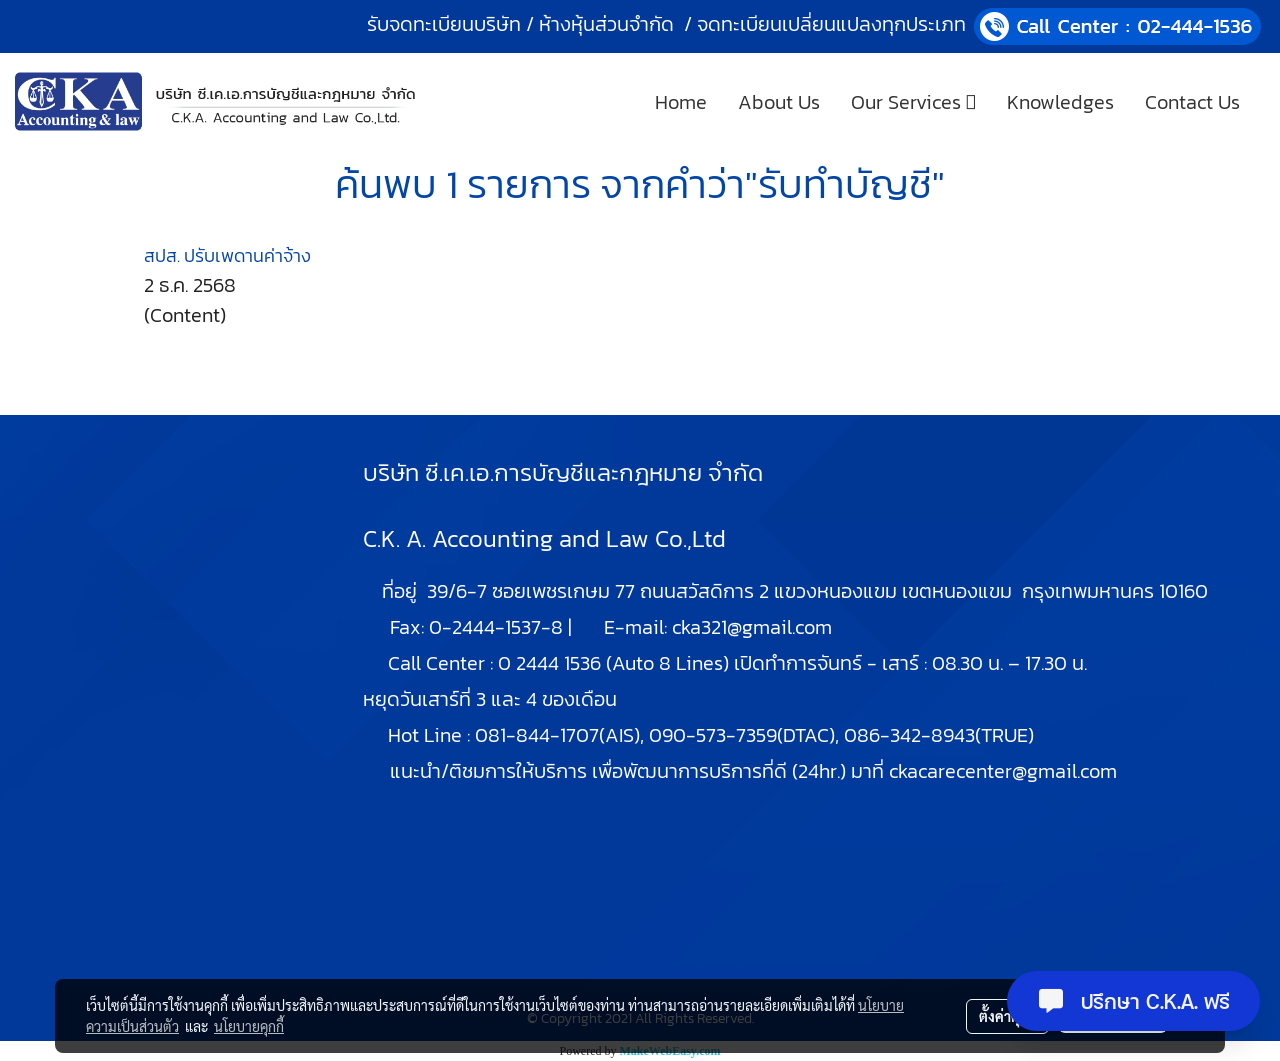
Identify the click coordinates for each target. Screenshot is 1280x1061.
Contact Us (1192, 102)
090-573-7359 (713, 735)
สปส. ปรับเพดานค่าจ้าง (227, 255)
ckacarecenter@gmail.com (1003, 771)
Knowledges (1060, 102)
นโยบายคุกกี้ (249, 1026)
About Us (779, 102)
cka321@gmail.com (752, 627)
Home (681, 102)
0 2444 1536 (549, 663)
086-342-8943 (909, 735)
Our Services (913, 102)
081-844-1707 (537, 735)
